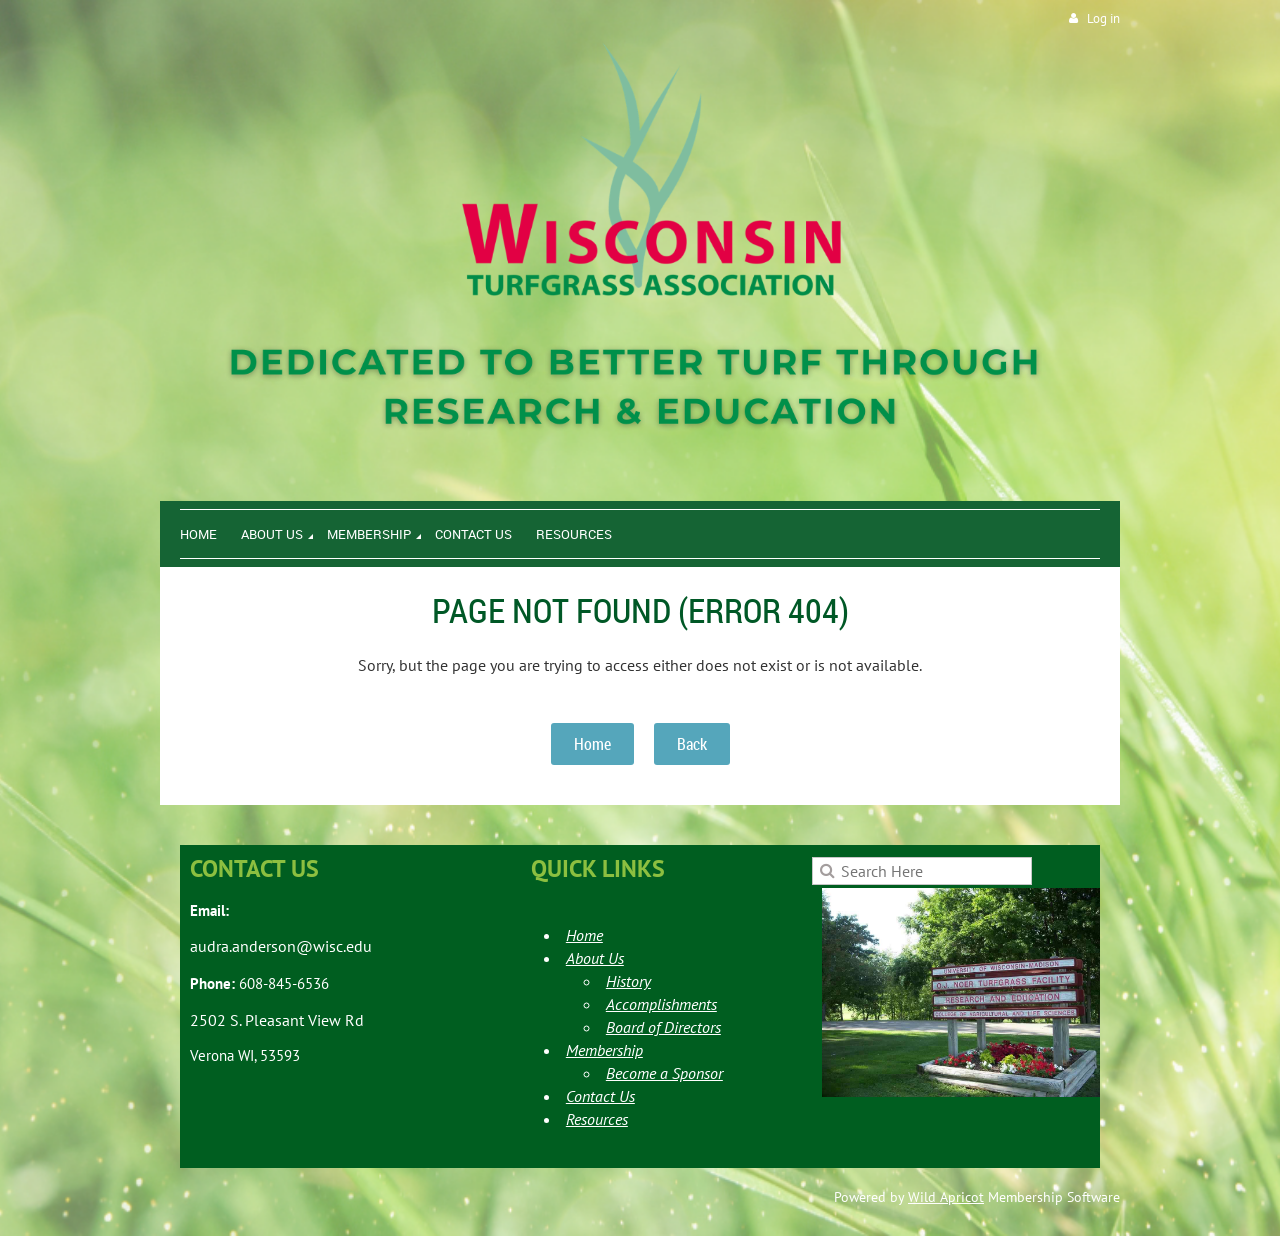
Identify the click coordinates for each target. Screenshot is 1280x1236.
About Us (595, 958)
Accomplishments (661, 1004)
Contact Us (600, 1096)
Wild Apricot (946, 1197)
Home (592, 744)
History (628, 981)
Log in (1103, 18)
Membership (604, 1050)
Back (692, 744)
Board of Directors (663, 1027)
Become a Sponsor (664, 1073)
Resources (597, 1119)
